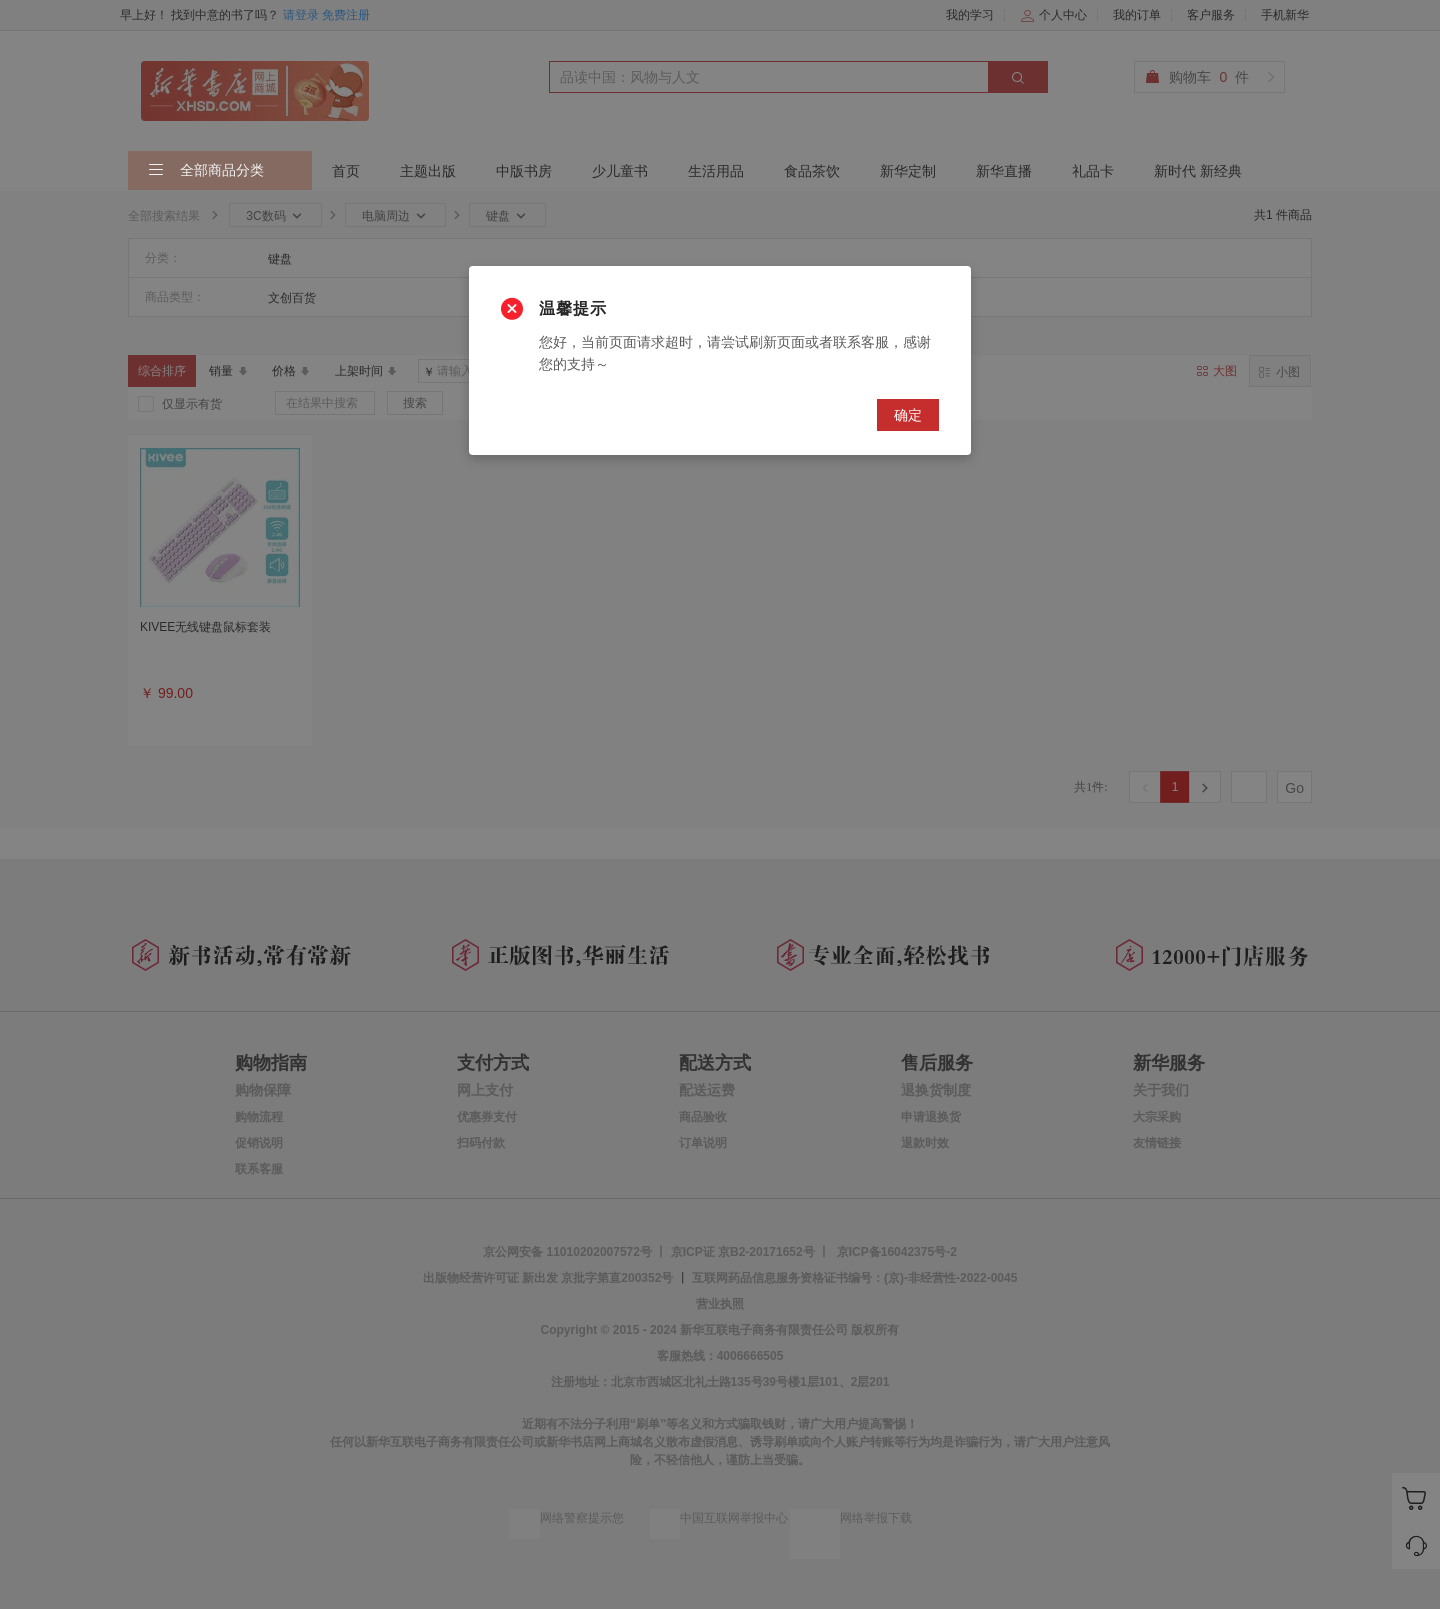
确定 (908, 415)
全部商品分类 (206, 171)
